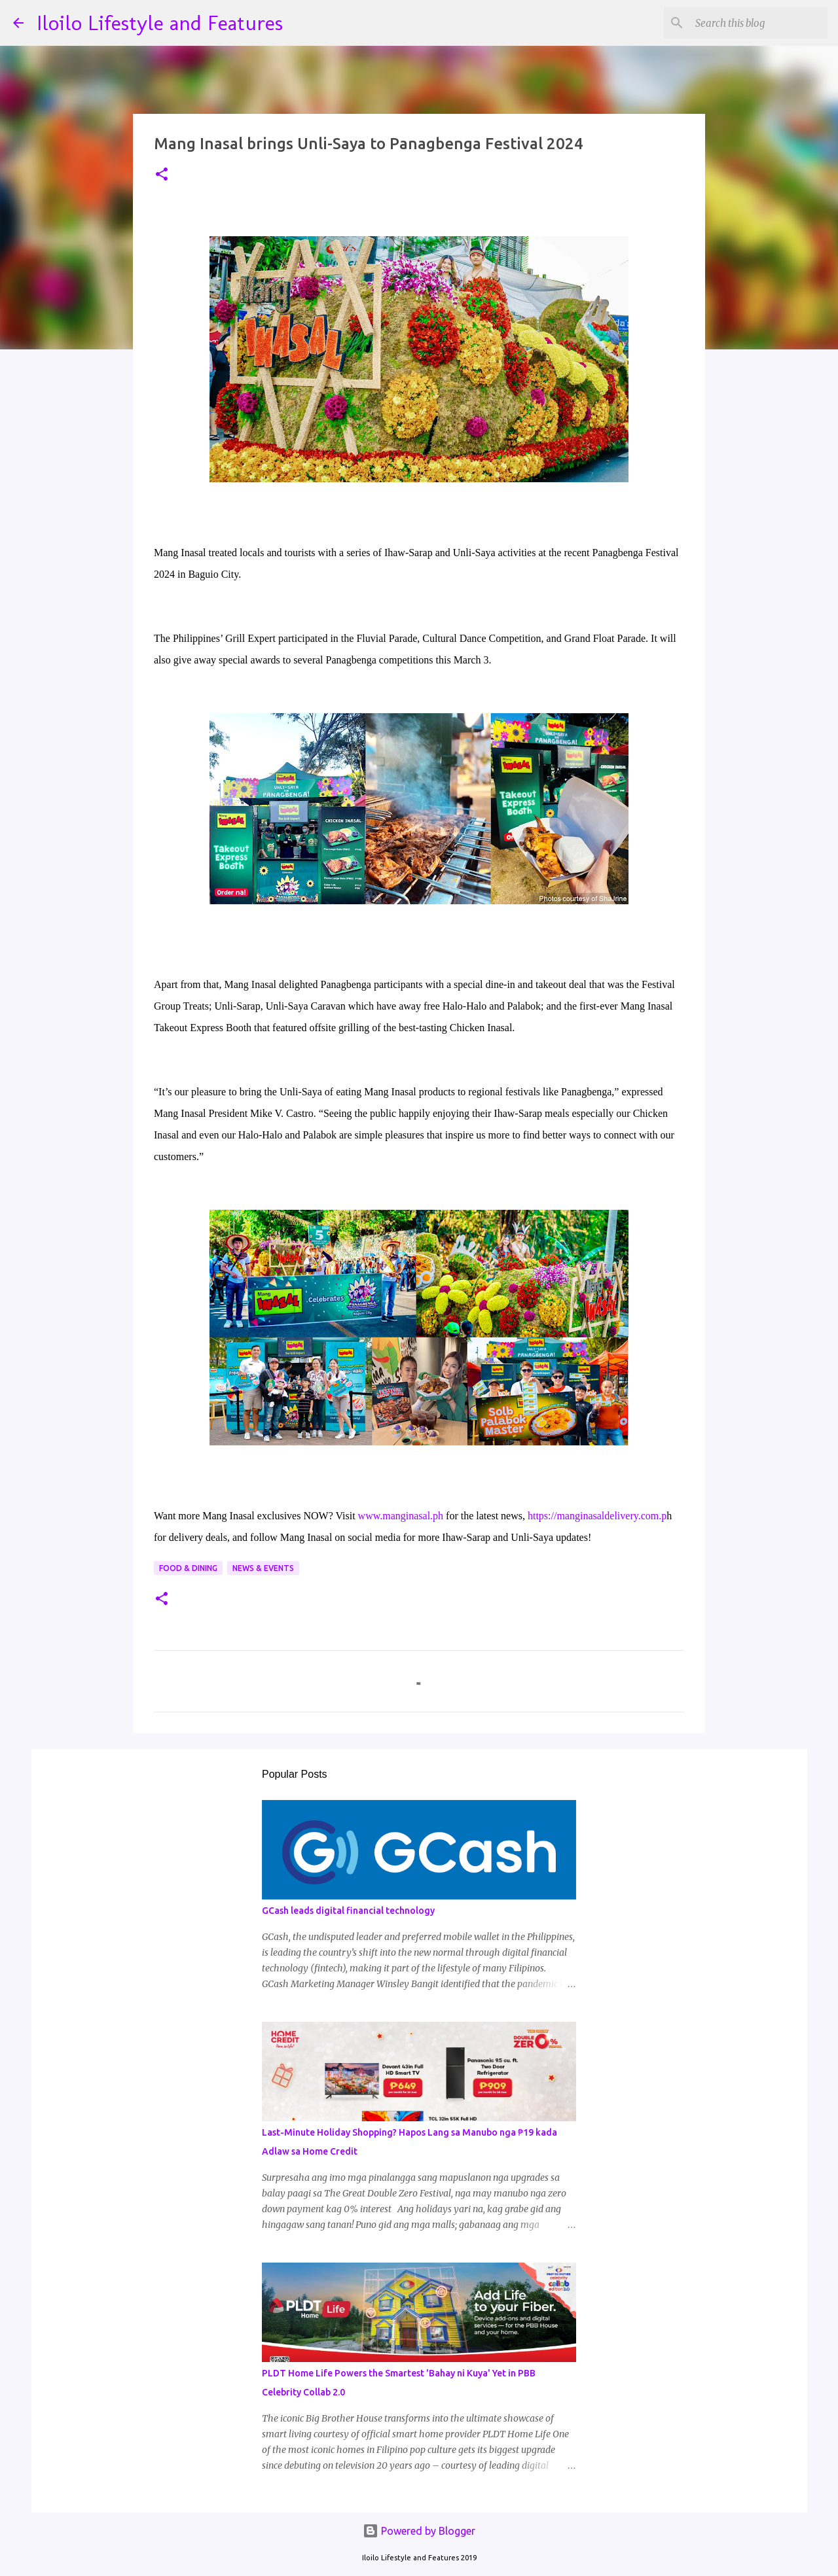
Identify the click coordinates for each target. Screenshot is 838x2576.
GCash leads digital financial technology (348, 1910)
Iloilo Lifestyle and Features (160, 22)
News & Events (263, 1568)
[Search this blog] (759, 23)
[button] (162, 175)
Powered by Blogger (419, 2531)
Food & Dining (188, 1568)
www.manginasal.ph (401, 1515)
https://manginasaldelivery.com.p (597, 1515)
